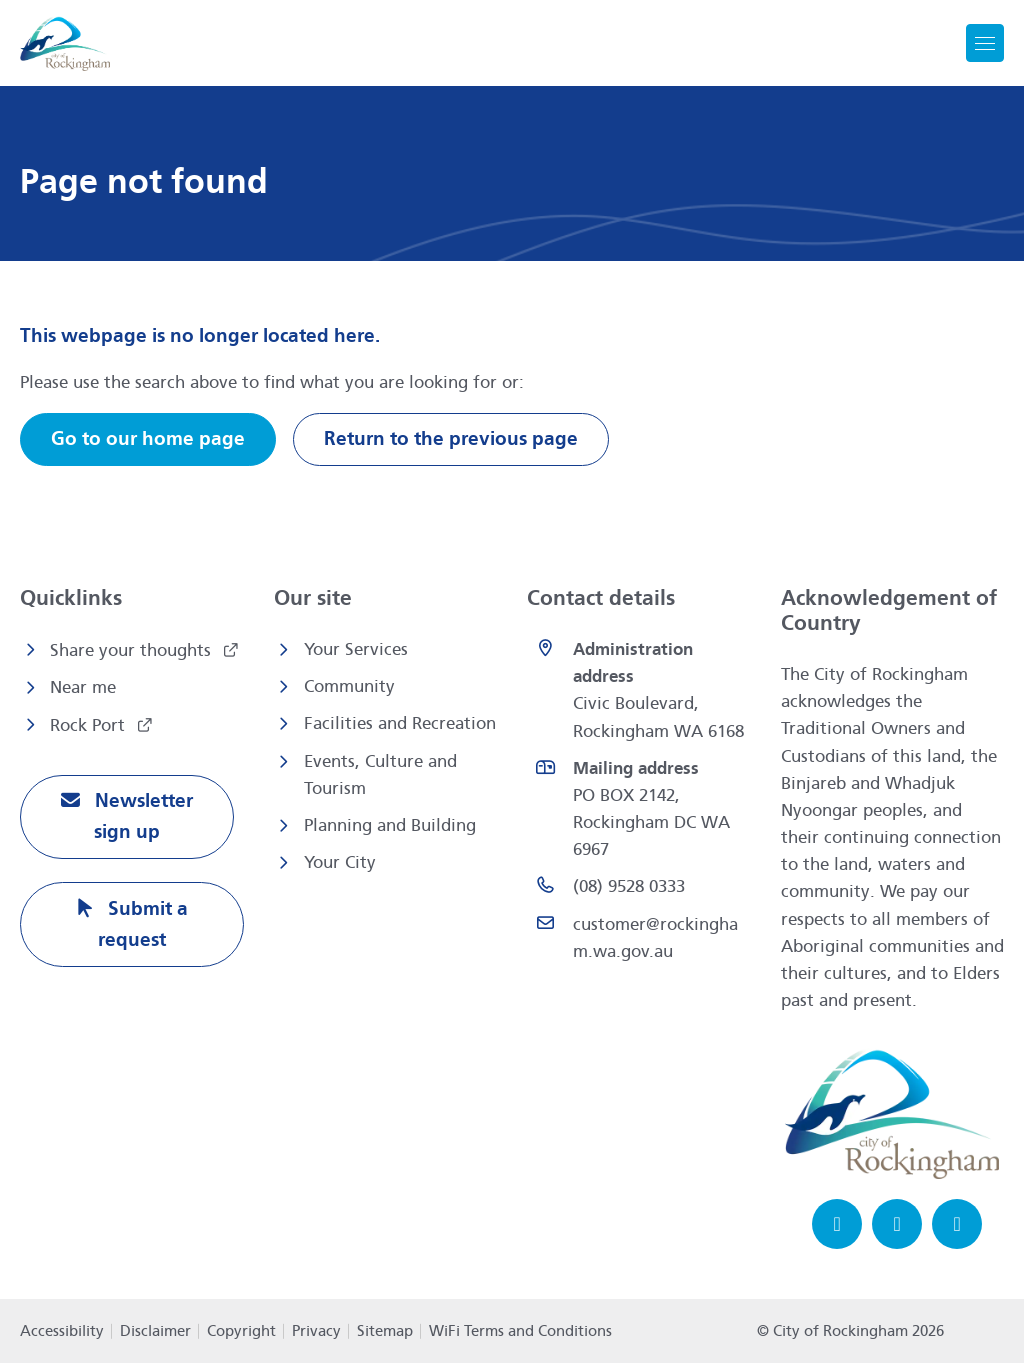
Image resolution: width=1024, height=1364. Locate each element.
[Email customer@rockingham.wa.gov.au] (639, 938)
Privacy (316, 1332)
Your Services (356, 649)
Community (349, 686)
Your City (340, 862)
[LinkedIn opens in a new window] (957, 1225)
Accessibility (62, 1332)
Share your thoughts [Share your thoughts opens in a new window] (133, 650)
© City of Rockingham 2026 (850, 1332)
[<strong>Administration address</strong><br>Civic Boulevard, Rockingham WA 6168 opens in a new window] (639, 690)
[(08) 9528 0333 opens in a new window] (639, 887)
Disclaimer (155, 1332)
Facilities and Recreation (400, 724)
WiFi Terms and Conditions (520, 1332)
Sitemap (385, 1332)
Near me (83, 687)
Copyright (241, 1332)
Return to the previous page (451, 439)
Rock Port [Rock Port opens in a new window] (90, 726)
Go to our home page (148, 439)
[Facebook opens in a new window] (837, 1225)
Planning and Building (390, 825)
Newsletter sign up (141, 818)
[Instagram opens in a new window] (897, 1225)
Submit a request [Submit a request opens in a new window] (143, 926)
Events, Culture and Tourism (380, 775)
